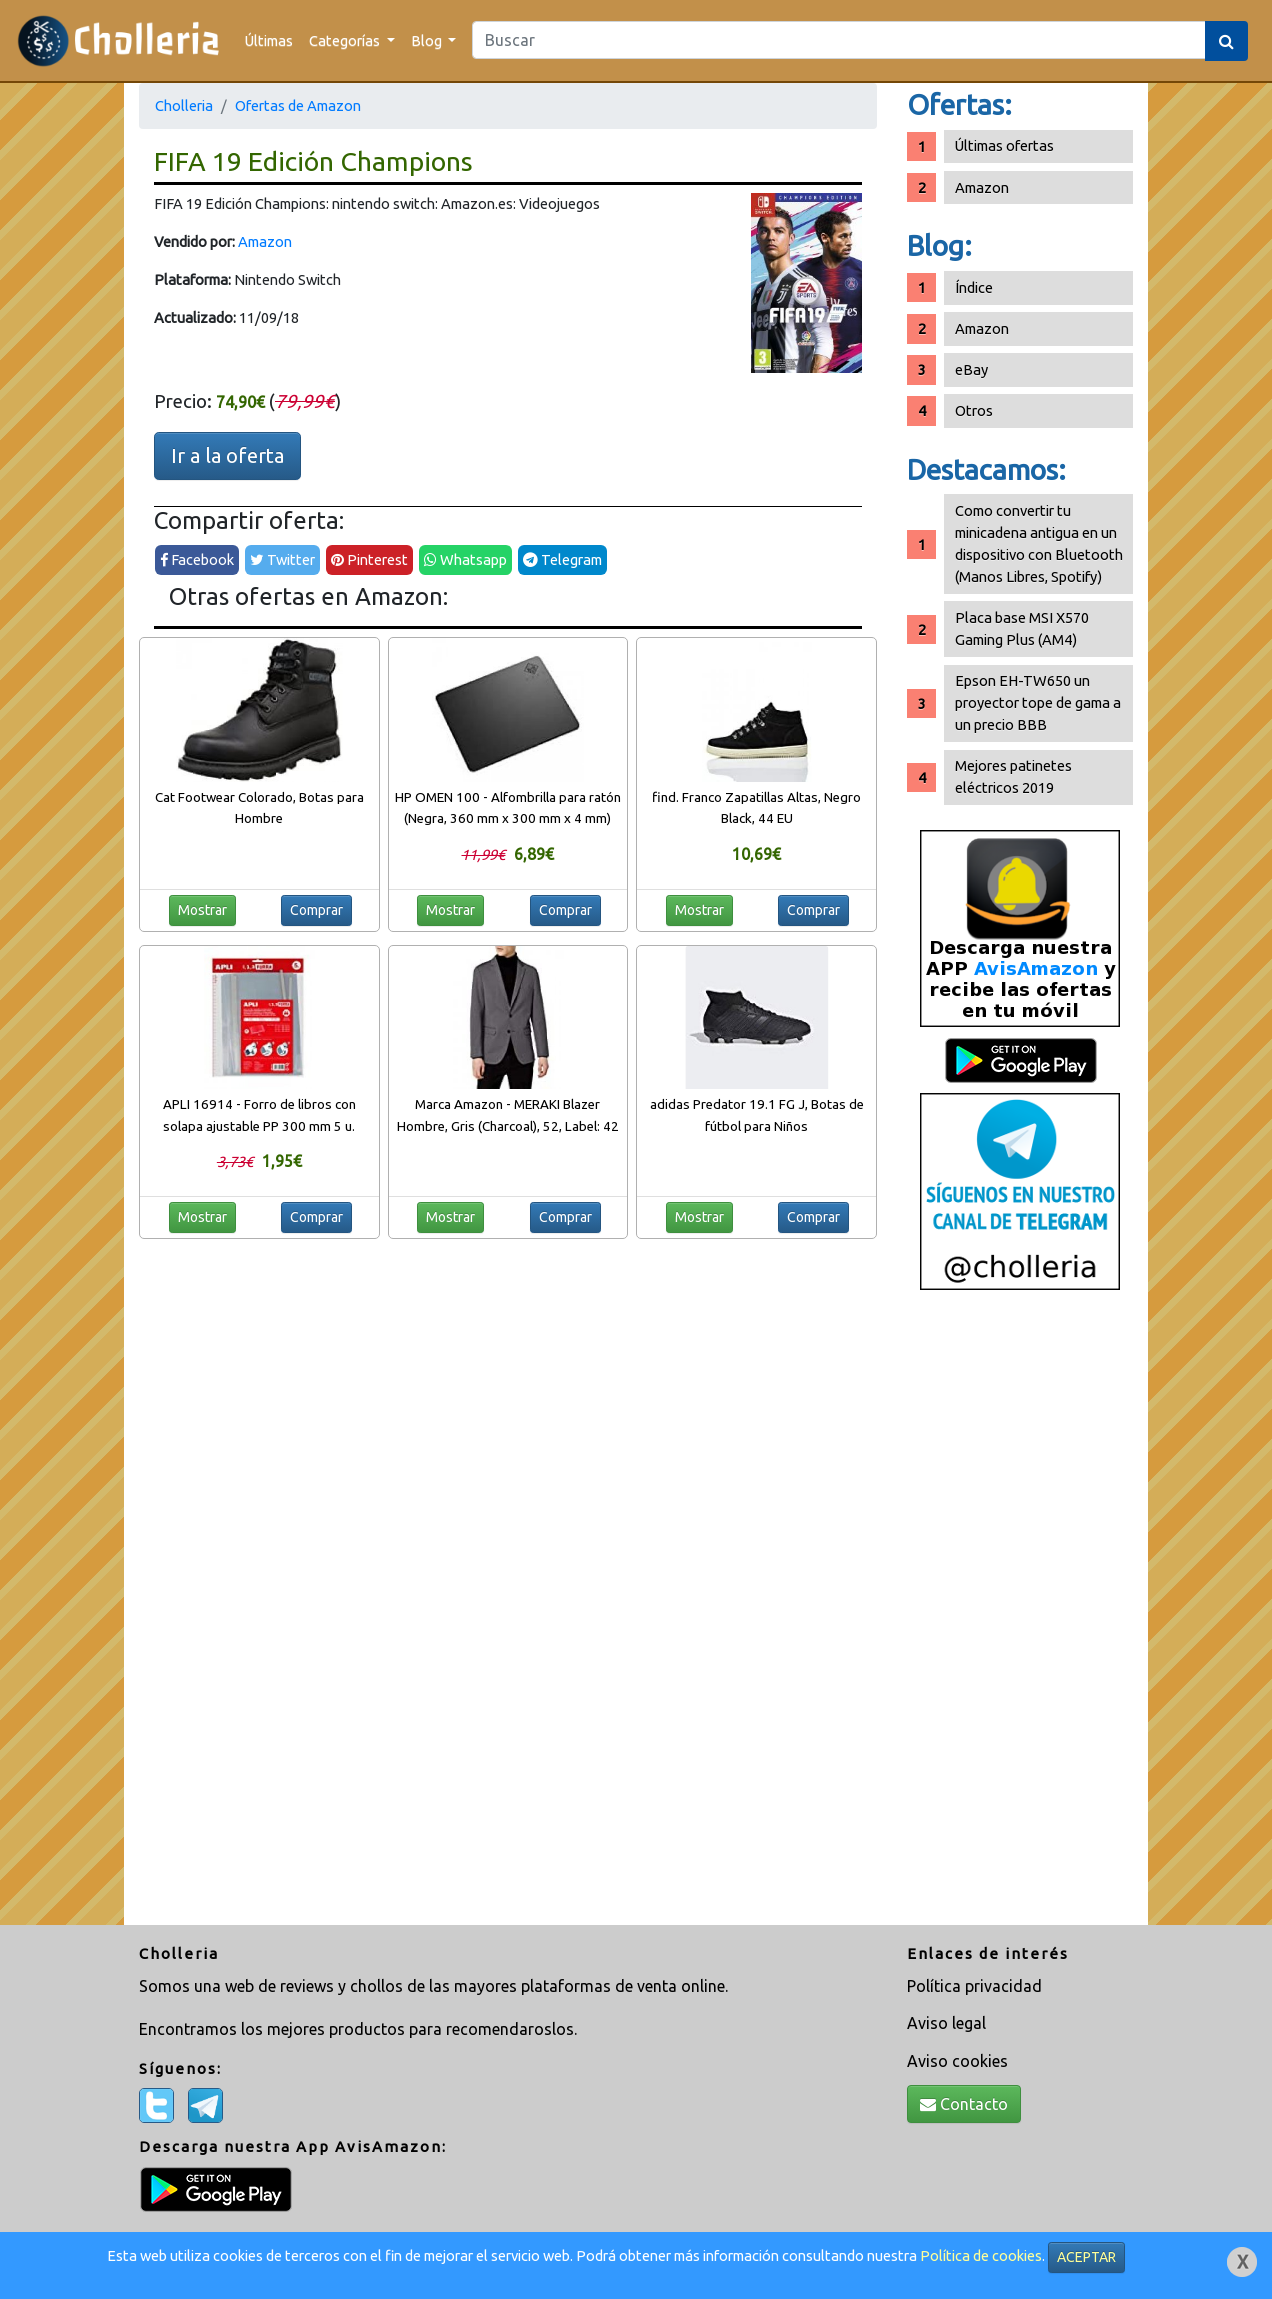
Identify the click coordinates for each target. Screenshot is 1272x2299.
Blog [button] (428, 40)
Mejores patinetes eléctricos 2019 (1013, 776)
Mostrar (202, 910)
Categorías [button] (346, 40)
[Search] (839, 40)
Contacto (964, 2104)
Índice (974, 287)
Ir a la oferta (227, 455)
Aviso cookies (957, 2061)
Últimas (269, 40)
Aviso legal (946, 2023)
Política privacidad (974, 1986)
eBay (971, 369)
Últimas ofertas (1004, 145)
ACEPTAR (1086, 2257)
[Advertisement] (1020, 1615)
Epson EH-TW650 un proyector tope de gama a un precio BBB (1038, 702)
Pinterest (369, 559)
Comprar (316, 910)
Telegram (562, 559)
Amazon (265, 241)
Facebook (197, 559)
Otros (974, 410)
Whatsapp (465, 559)
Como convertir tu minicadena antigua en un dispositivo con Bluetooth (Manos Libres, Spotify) (1039, 543)
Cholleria (184, 105)
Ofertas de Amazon (298, 105)
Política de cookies (981, 2255)
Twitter (282, 559)
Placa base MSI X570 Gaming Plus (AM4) (1022, 628)
